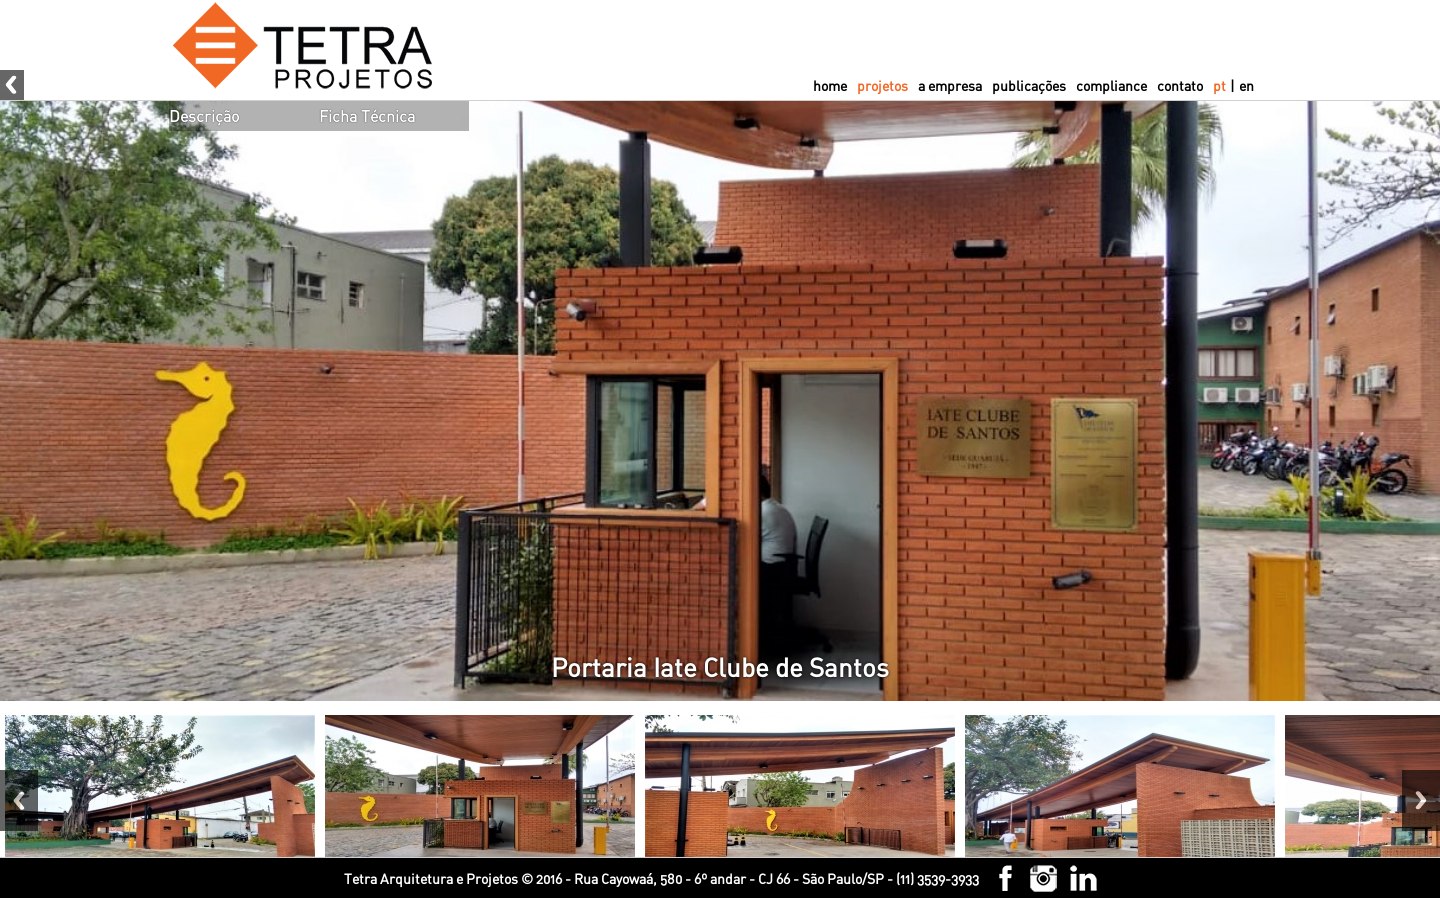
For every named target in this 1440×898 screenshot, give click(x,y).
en (1246, 85)
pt (1219, 85)
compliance (1111, 85)
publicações (1029, 85)
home (830, 85)
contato (1180, 85)
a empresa (950, 85)
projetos (882, 85)
